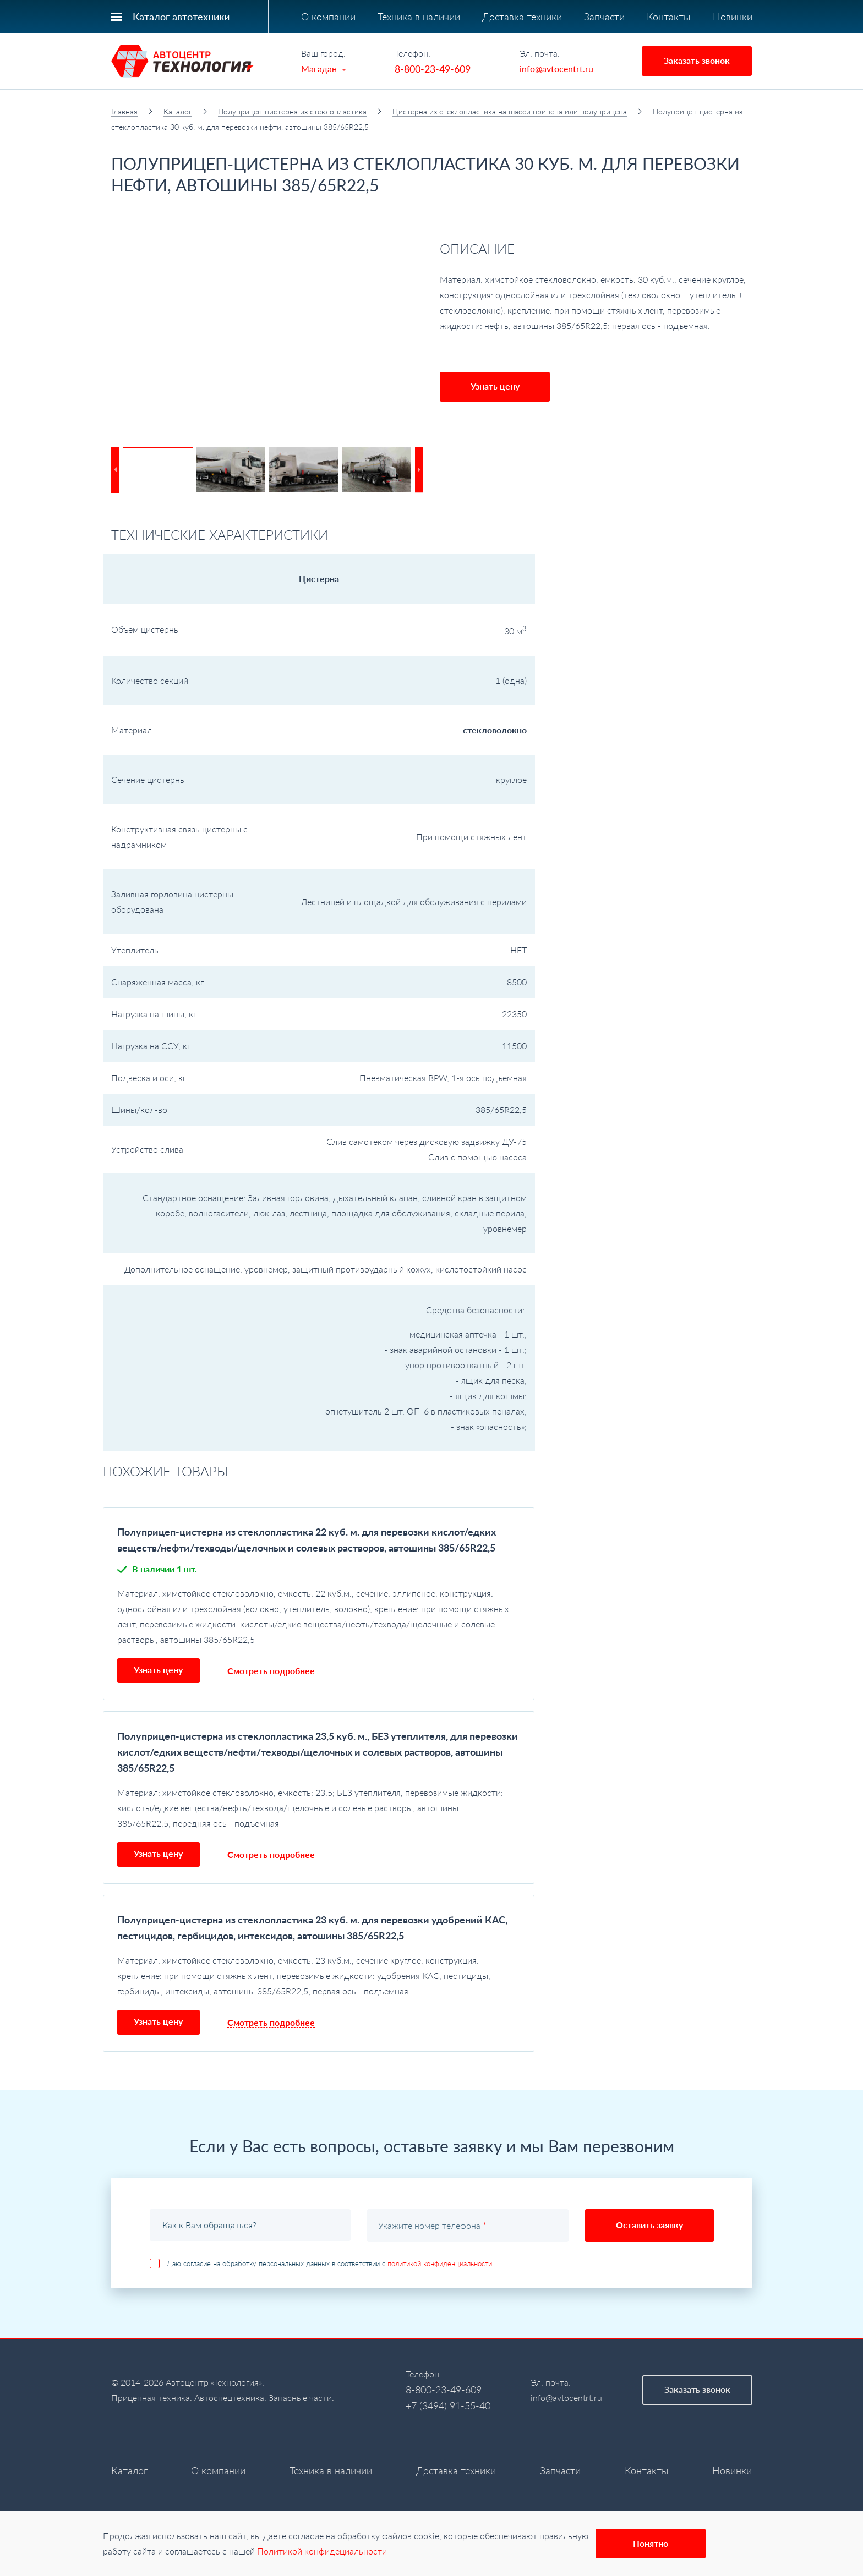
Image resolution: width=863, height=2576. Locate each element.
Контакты (669, 16)
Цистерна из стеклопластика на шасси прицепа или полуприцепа (509, 111)
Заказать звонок (697, 60)
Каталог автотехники (181, 16)
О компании (328, 16)
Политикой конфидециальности (322, 2551)
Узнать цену (495, 386)
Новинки (732, 16)
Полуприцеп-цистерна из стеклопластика (292, 111)
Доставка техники (522, 16)
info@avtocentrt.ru (556, 68)
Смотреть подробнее (271, 1670)
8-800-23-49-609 (433, 69)
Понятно (650, 2543)
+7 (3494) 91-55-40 (448, 2405)
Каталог (177, 111)
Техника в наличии (419, 16)
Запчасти (604, 16)
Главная (124, 111)
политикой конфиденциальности (439, 2263)
